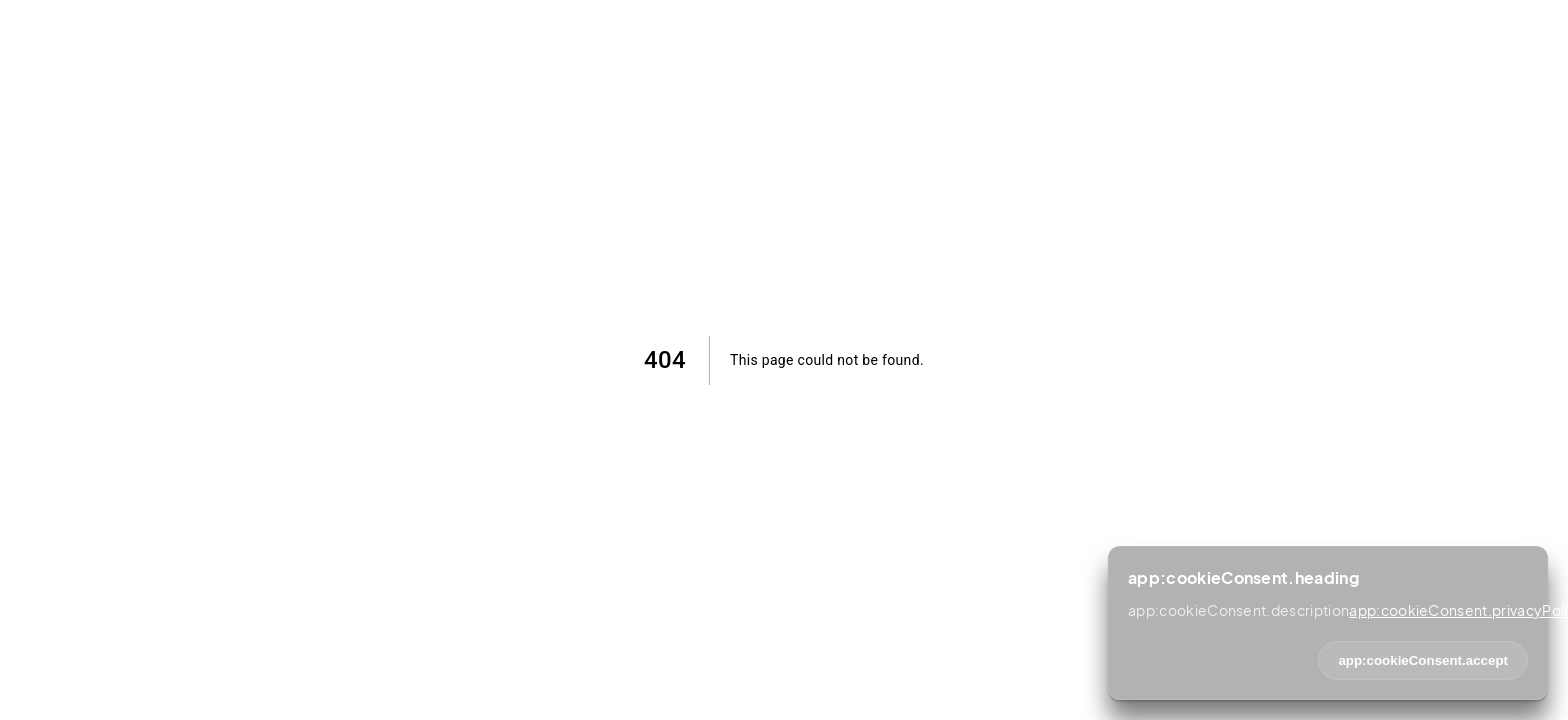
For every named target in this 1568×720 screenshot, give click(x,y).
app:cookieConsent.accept (1423, 660)
